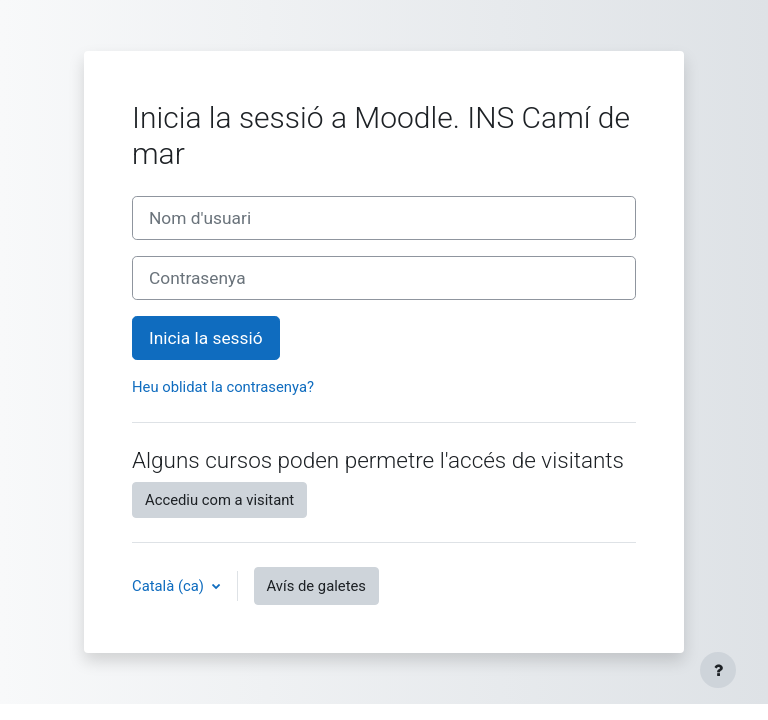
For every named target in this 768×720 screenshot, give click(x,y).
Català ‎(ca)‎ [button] (170, 586)
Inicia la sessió (206, 338)
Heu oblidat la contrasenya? (223, 387)
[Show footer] (718, 670)
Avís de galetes (316, 586)
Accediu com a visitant (219, 500)
